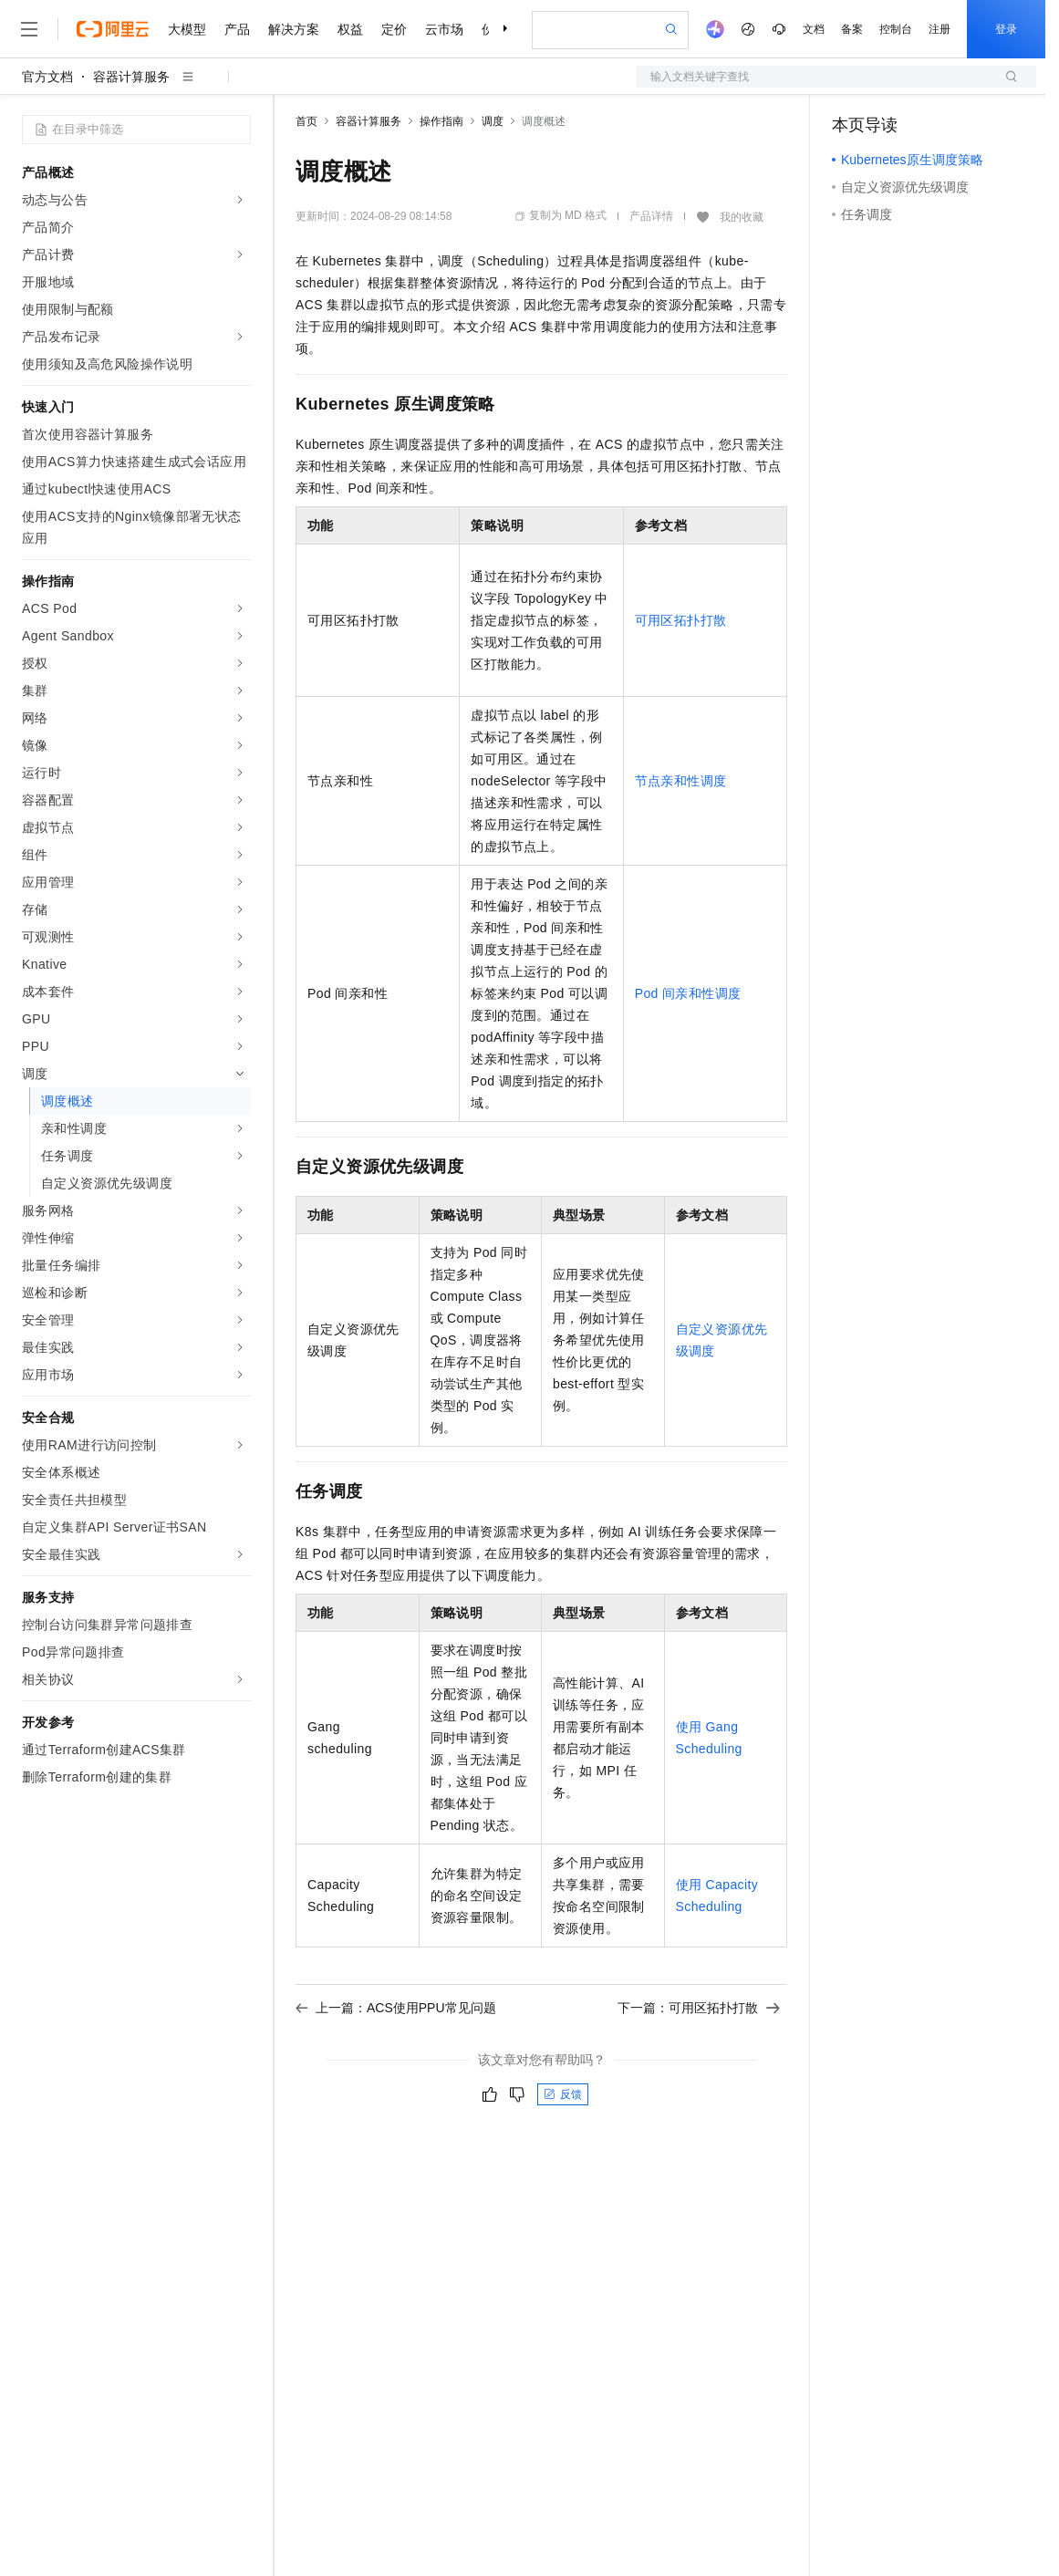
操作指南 (441, 121)
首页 (306, 121)
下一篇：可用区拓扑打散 (699, 2007)
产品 (237, 29)
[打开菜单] (29, 29)
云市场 (444, 29)
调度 (493, 121)
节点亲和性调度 (681, 781)
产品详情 (651, 216)
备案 (852, 29)
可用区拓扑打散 (681, 620)
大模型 (187, 29)
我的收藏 (741, 217)
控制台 (895, 29)
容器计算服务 (131, 76)
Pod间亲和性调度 (688, 993)
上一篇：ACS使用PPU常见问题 (396, 2007)
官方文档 (47, 76)
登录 (1006, 29)
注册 (939, 29)
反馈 (563, 2094)
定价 (394, 29)
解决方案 (293, 29)
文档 (814, 29)
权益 (350, 29)
